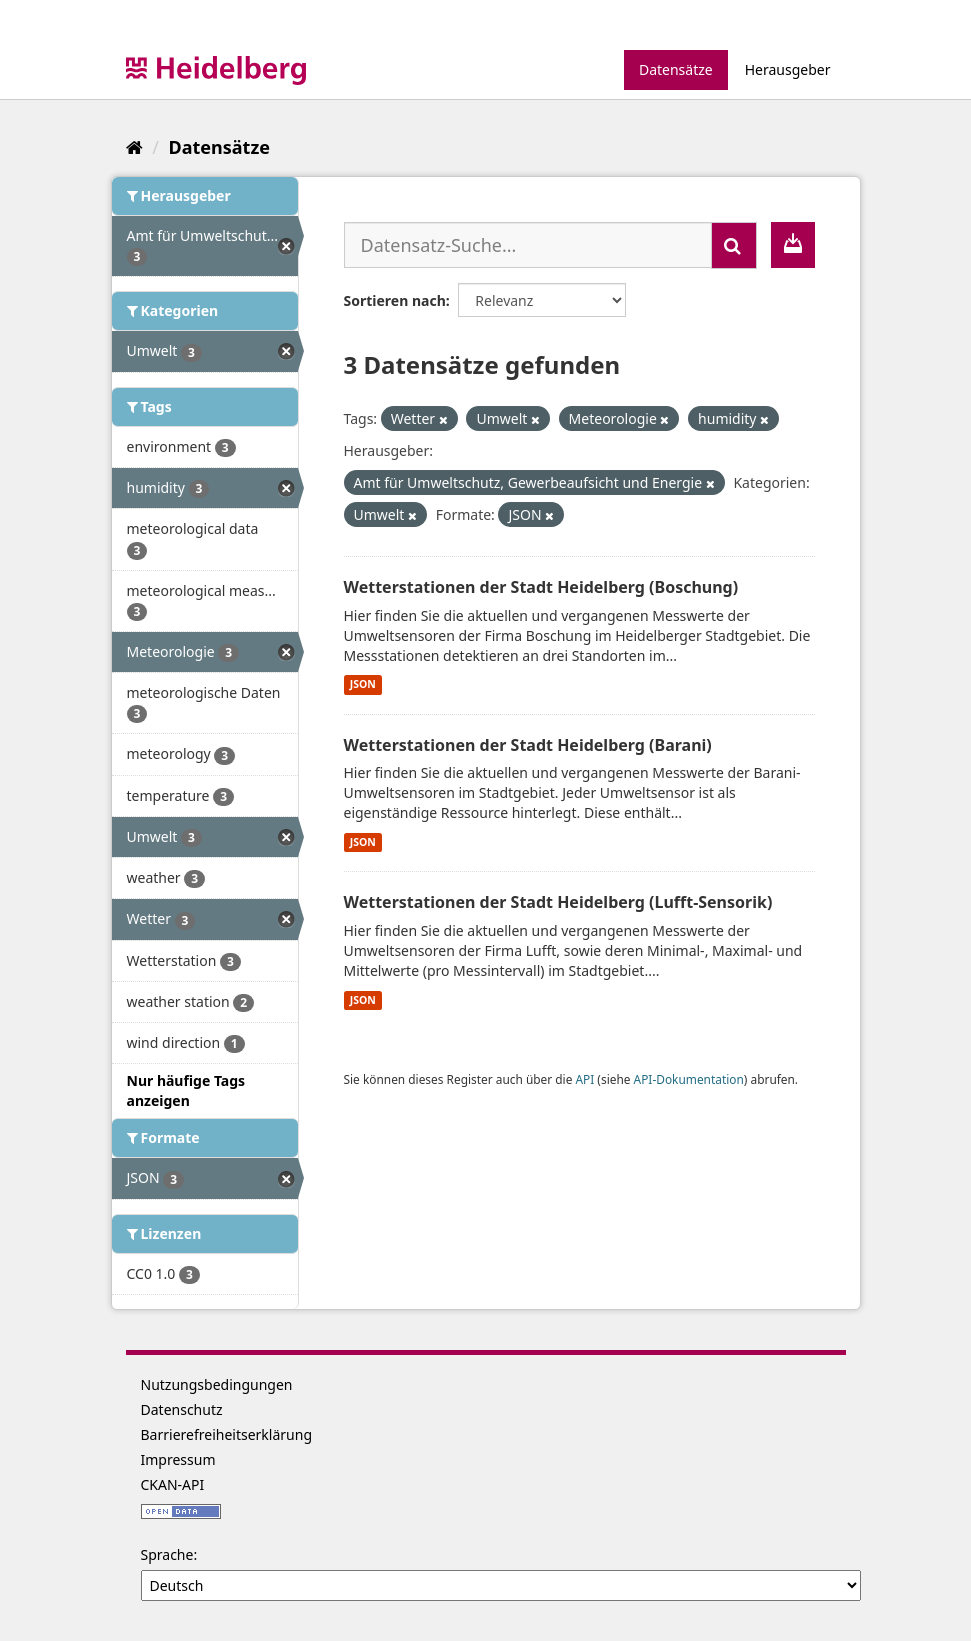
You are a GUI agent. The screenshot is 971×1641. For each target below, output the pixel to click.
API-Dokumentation (689, 1079)
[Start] (134, 147)
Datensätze (676, 69)
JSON (363, 685)
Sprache (167, 1554)
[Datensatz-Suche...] (528, 245)
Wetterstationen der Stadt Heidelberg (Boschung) (541, 587)
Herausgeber (788, 69)
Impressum (178, 1459)
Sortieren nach (395, 300)
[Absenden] (734, 245)
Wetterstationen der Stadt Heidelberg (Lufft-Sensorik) (558, 902)
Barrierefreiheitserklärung (227, 1434)
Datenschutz (182, 1409)
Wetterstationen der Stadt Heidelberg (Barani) (528, 745)
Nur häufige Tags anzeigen (186, 1090)
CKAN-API (173, 1484)
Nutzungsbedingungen (217, 1384)
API (584, 1079)
